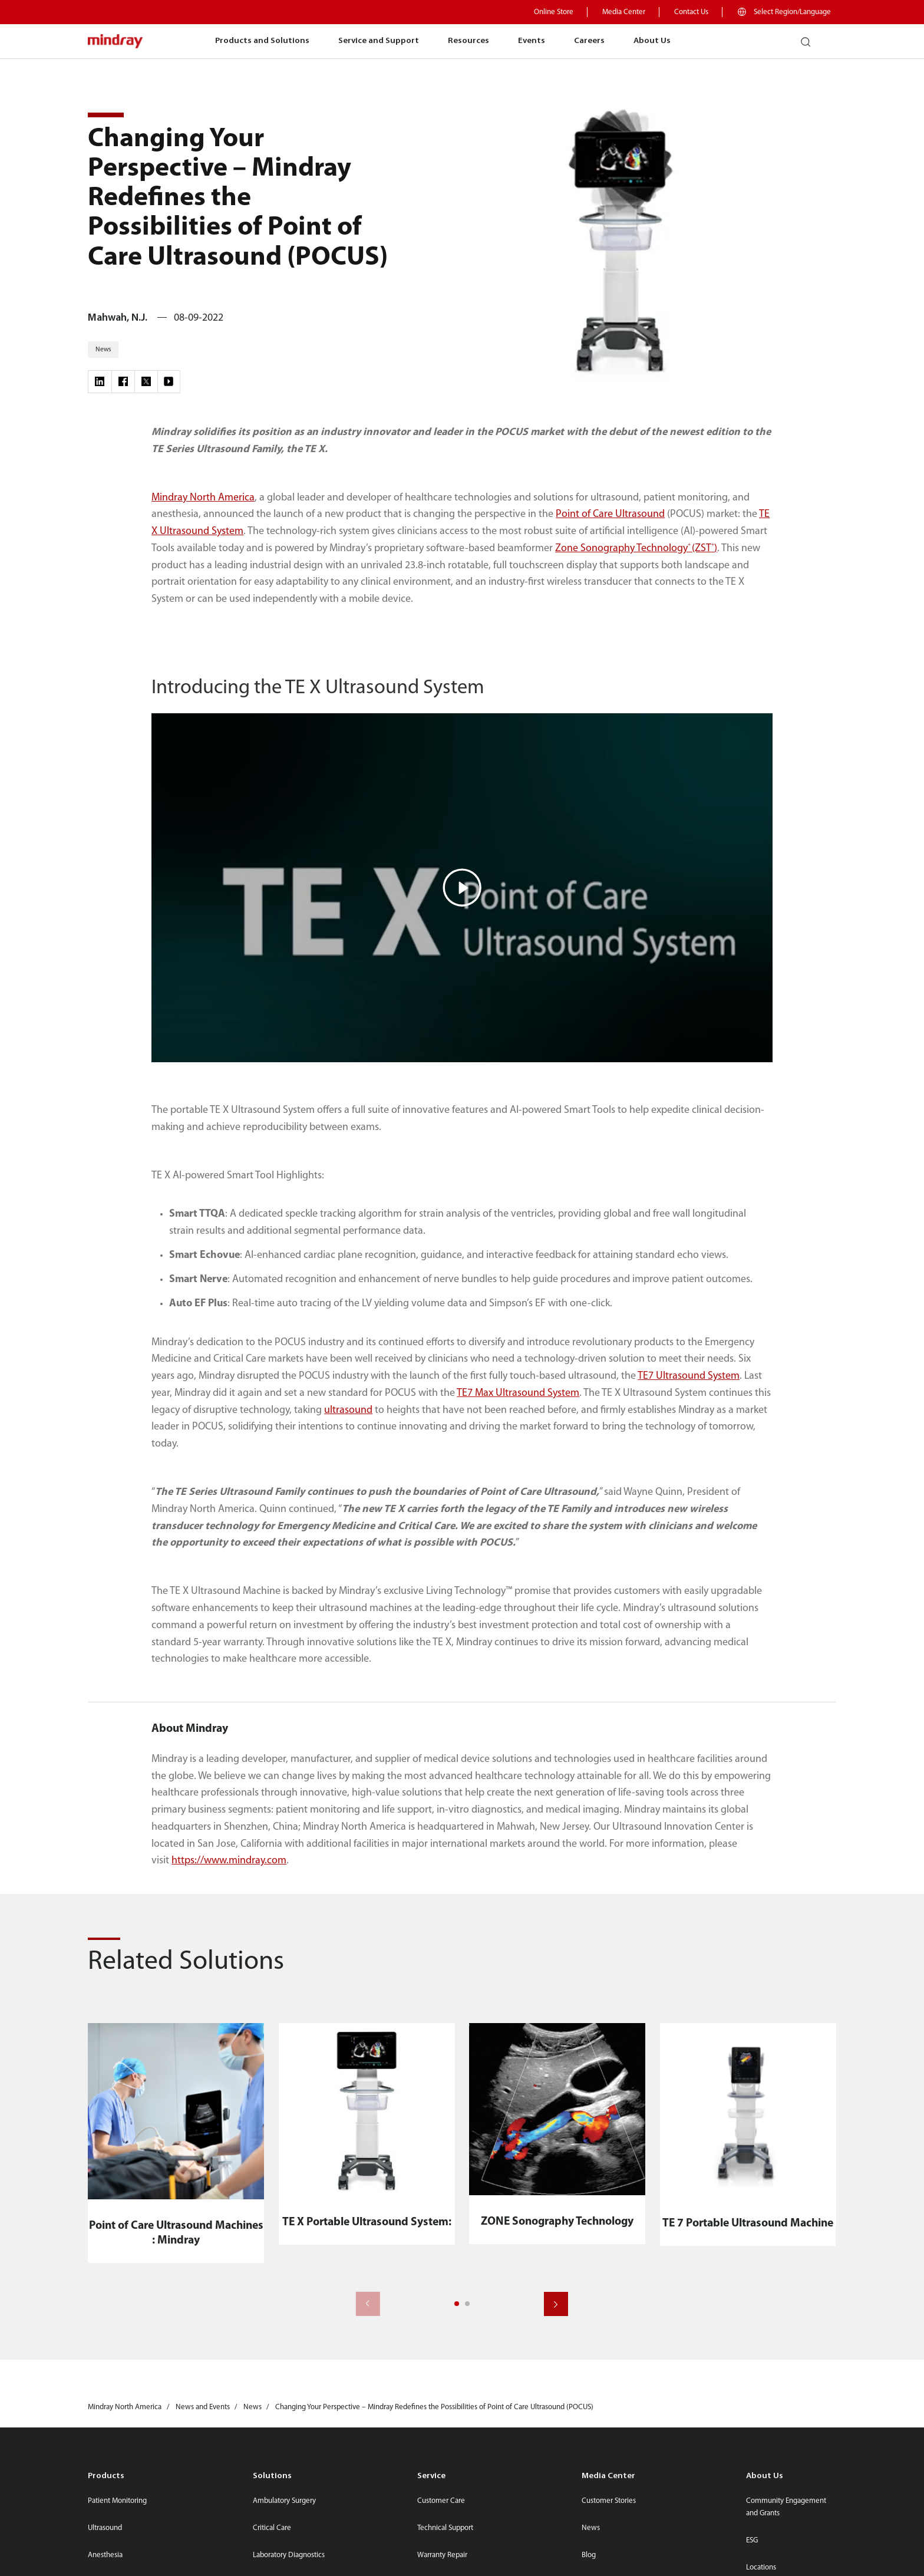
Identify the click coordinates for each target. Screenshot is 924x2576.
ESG (752, 2540)
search (810, 37)
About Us (652, 41)
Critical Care (272, 2528)
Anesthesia (105, 2555)
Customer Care (441, 2501)
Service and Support (378, 41)
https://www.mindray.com (228, 1861)
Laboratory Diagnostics (289, 2555)
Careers (589, 41)
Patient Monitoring (117, 2501)
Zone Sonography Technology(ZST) (636, 548)
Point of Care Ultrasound (610, 514)
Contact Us (691, 12)
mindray (116, 41)
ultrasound (348, 1410)
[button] (456, 2303)
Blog (589, 2555)
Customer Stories (609, 2501)
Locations (761, 2567)
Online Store (553, 12)
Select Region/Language (792, 12)
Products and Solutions (262, 41)
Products (106, 2476)
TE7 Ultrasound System (689, 1376)
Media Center (623, 12)
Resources (468, 41)
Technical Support (445, 2528)
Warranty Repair (442, 2555)
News (591, 2528)
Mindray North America (203, 498)
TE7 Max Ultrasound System (518, 1393)
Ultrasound (105, 2528)
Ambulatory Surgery (284, 2501)
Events (531, 41)
